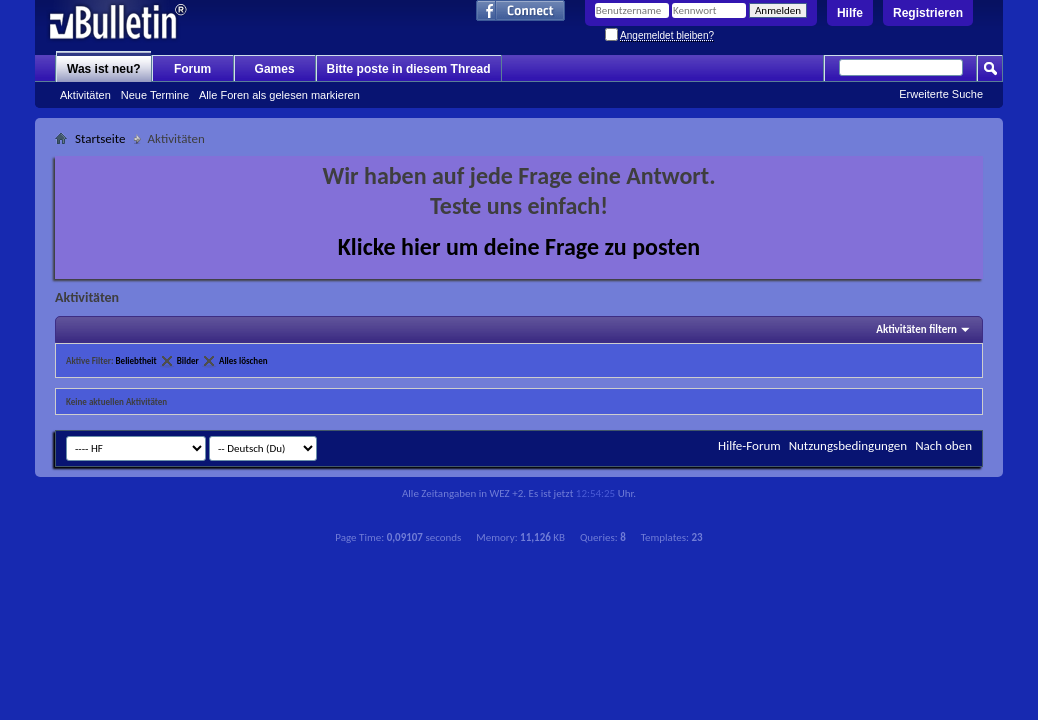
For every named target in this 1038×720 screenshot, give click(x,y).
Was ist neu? (104, 69)
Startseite (100, 138)
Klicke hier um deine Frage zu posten (519, 246)
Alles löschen (243, 360)
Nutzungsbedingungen (848, 445)
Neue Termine (155, 95)
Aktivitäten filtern (916, 329)
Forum (192, 69)
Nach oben (943, 445)
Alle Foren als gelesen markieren (279, 95)
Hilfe (850, 13)
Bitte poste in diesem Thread (409, 69)
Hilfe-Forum (749, 445)
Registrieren (928, 13)
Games (275, 69)
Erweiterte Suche (941, 94)
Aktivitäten (85, 95)
